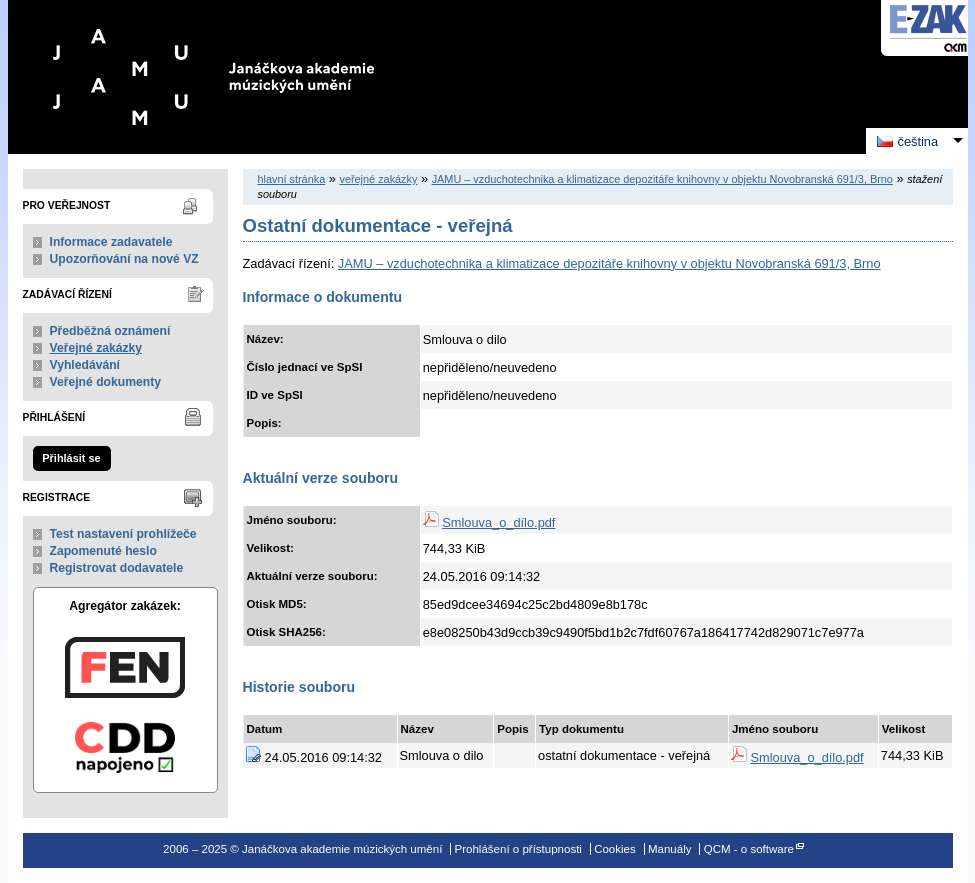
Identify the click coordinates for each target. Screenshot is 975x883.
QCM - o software (749, 849)
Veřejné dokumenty (105, 382)
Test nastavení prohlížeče (123, 534)
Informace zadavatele (111, 242)
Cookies (615, 849)
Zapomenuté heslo (103, 551)
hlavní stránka (292, 179)
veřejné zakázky (378, 179)
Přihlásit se (71, 458)
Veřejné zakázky (96, 348)
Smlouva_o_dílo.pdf (498, 522)
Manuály (670, 849)
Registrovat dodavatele (117, 568)
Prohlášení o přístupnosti (518, 849)
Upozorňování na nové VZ (124, 259)
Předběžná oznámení (110, 331)
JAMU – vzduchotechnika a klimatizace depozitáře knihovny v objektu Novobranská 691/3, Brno (662, 179)
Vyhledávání (85, 365)
